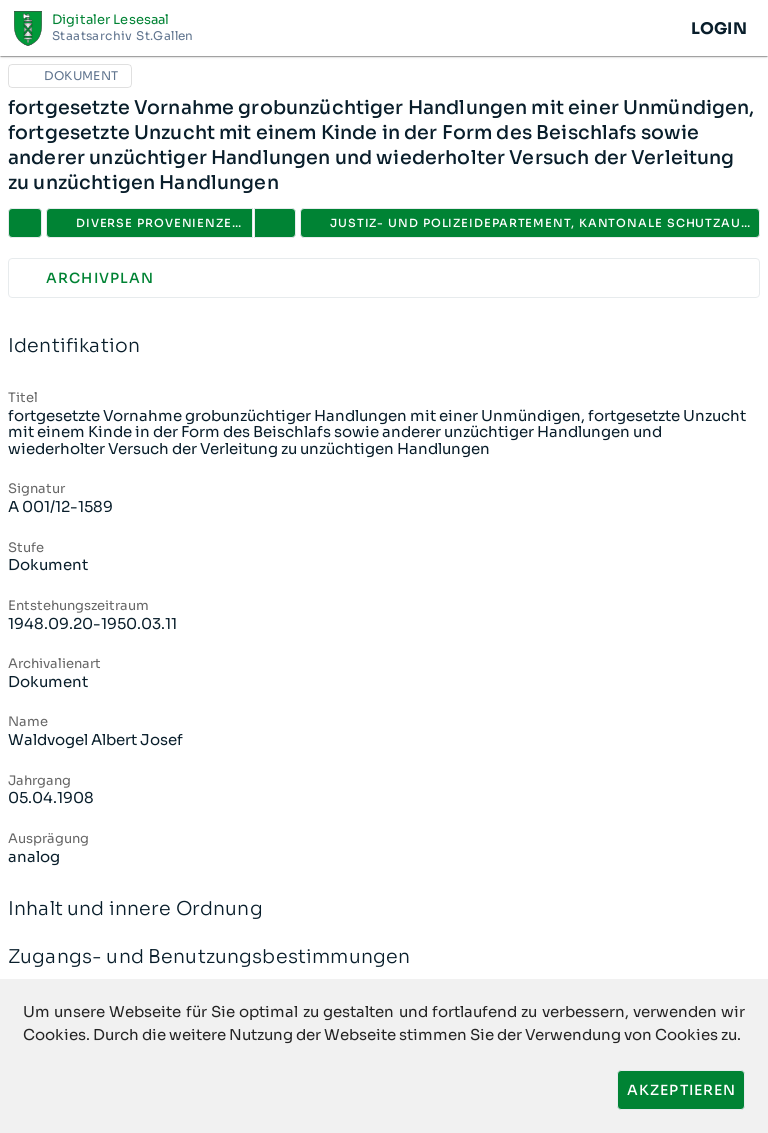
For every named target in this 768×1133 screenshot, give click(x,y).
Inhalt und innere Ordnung (384, 909)
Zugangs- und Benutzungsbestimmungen (384, 957)
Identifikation (384, 346)
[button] (275, 223)
